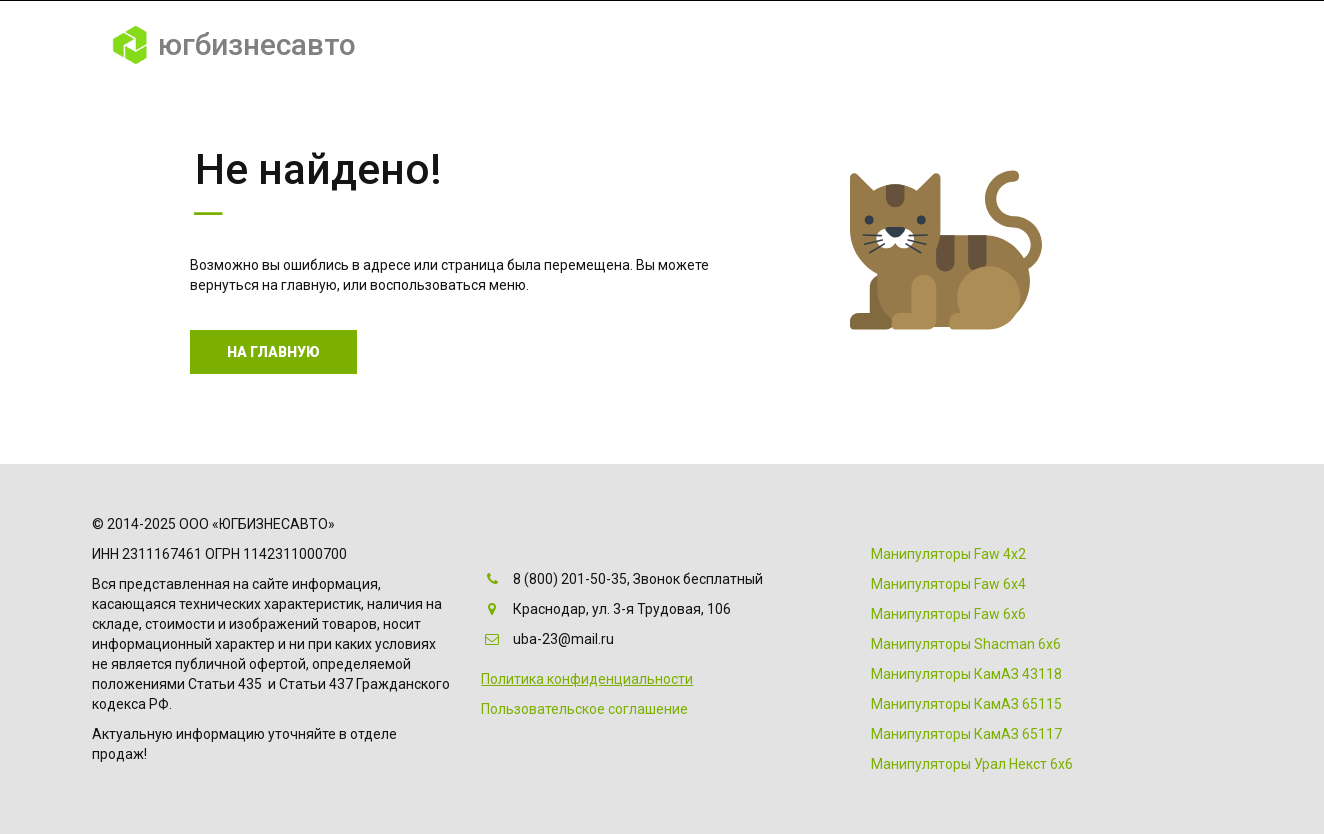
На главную (273, 352)
